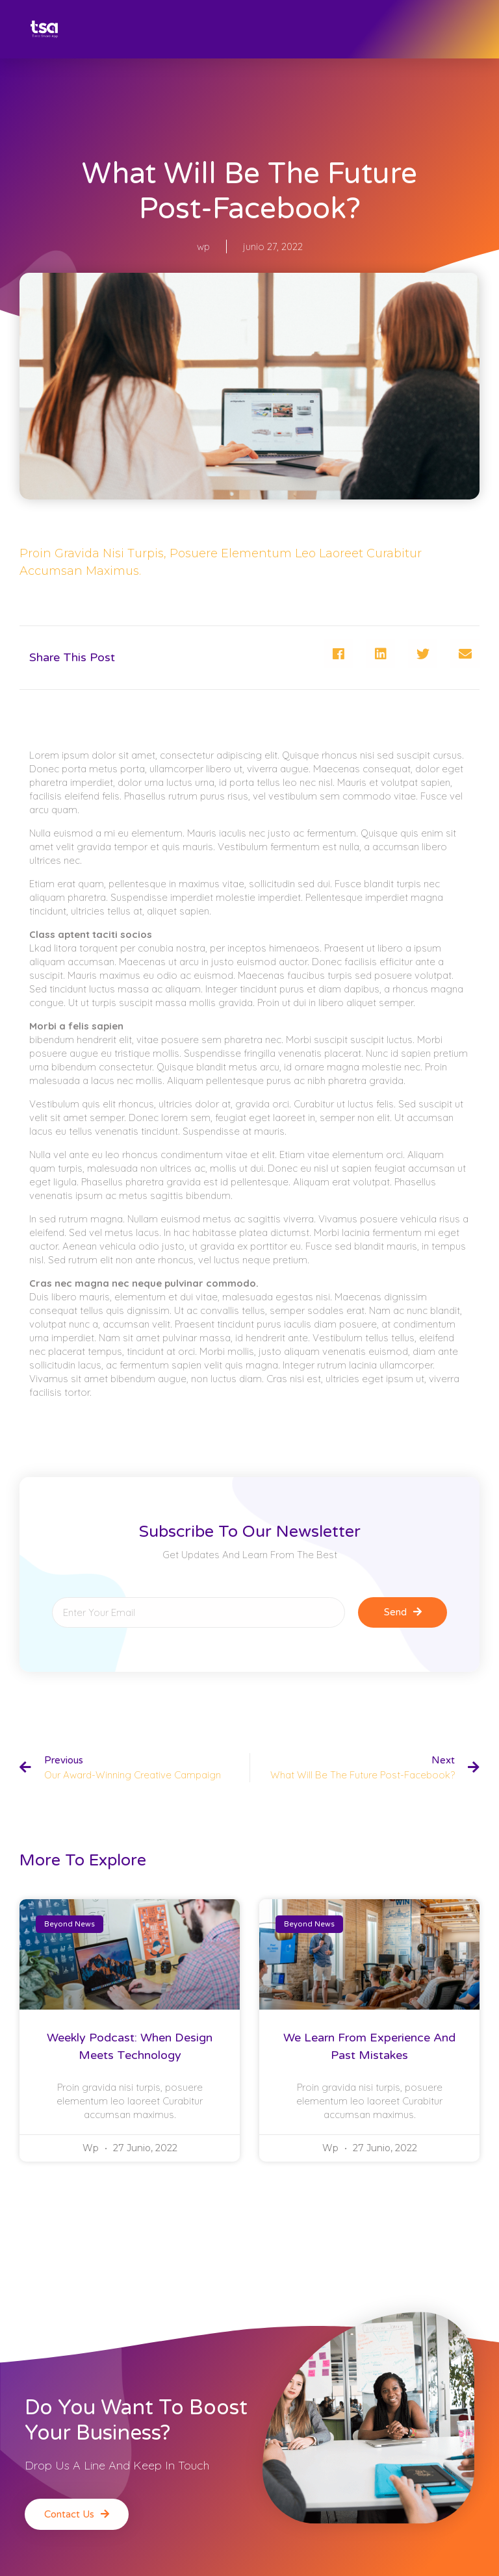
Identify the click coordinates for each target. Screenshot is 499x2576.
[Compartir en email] (465, 653)
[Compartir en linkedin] (380, 653)
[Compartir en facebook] (338, 653)
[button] (77, 2514)
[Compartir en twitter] (422, 653)
